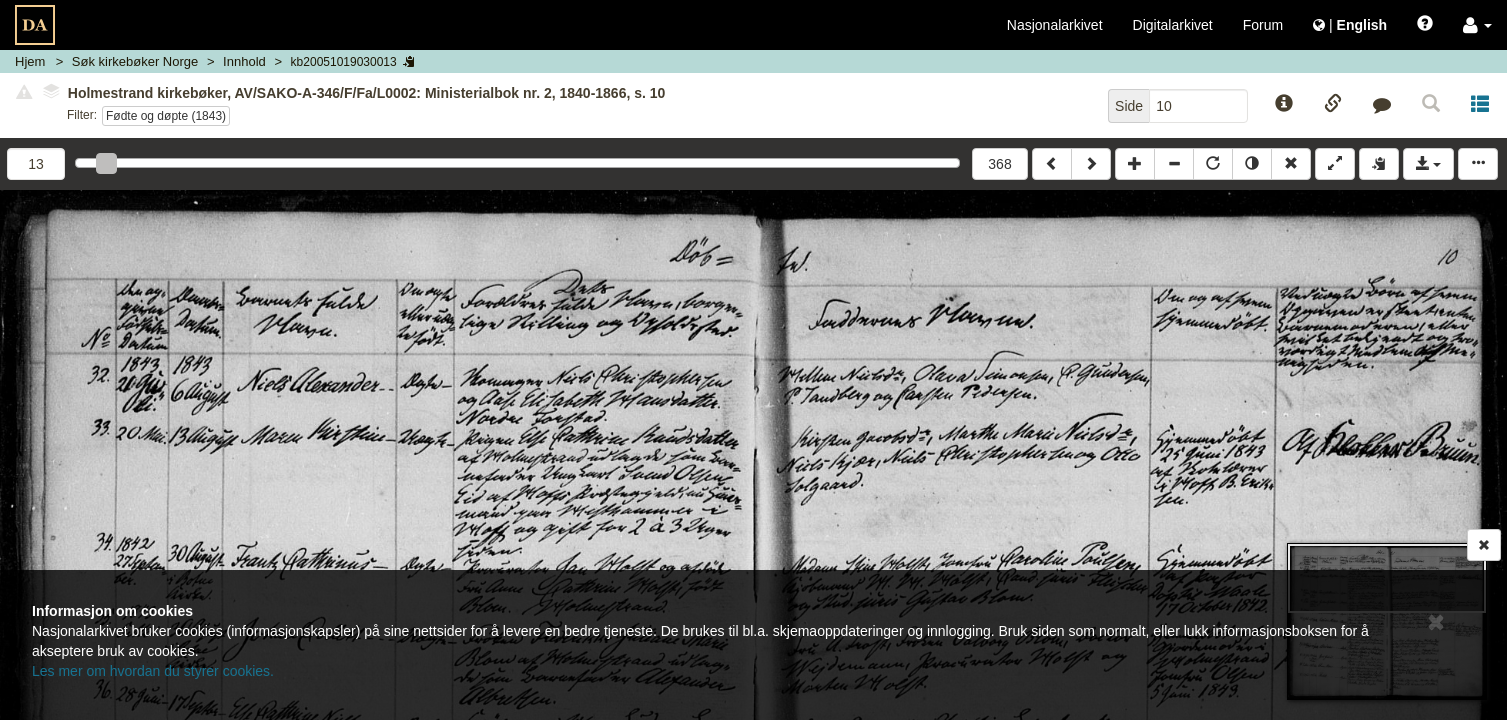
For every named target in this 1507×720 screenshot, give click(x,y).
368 (999, 164)
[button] (1477, 25)
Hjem (30, 61)
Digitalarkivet (1173, 25)
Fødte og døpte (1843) (166, 116)
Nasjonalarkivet (1055, 25)
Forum (1263, 25)
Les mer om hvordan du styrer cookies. (153, 671)
